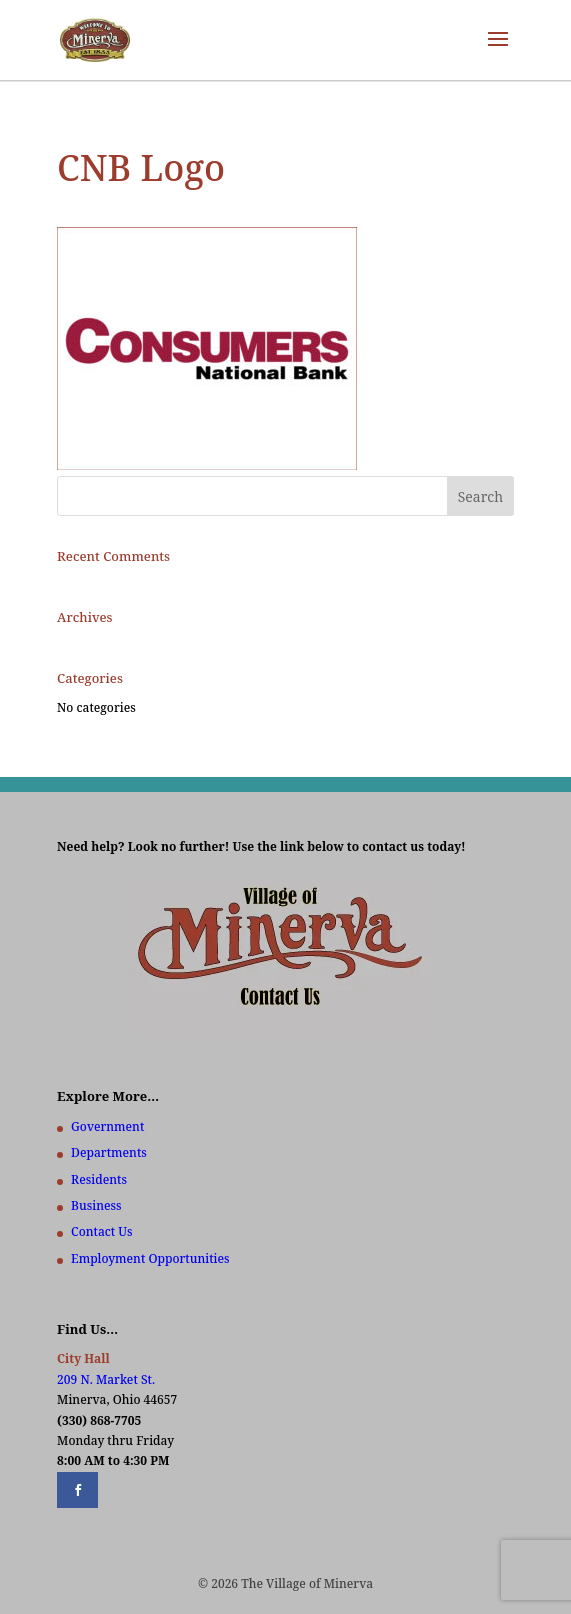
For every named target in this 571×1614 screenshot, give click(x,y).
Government (107, 1126)
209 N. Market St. (106, 1379)
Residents (99, 1179)
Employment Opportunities (150, 1258)
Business (96, 1205)
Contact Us (101, 1231)
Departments (109, 1152)
